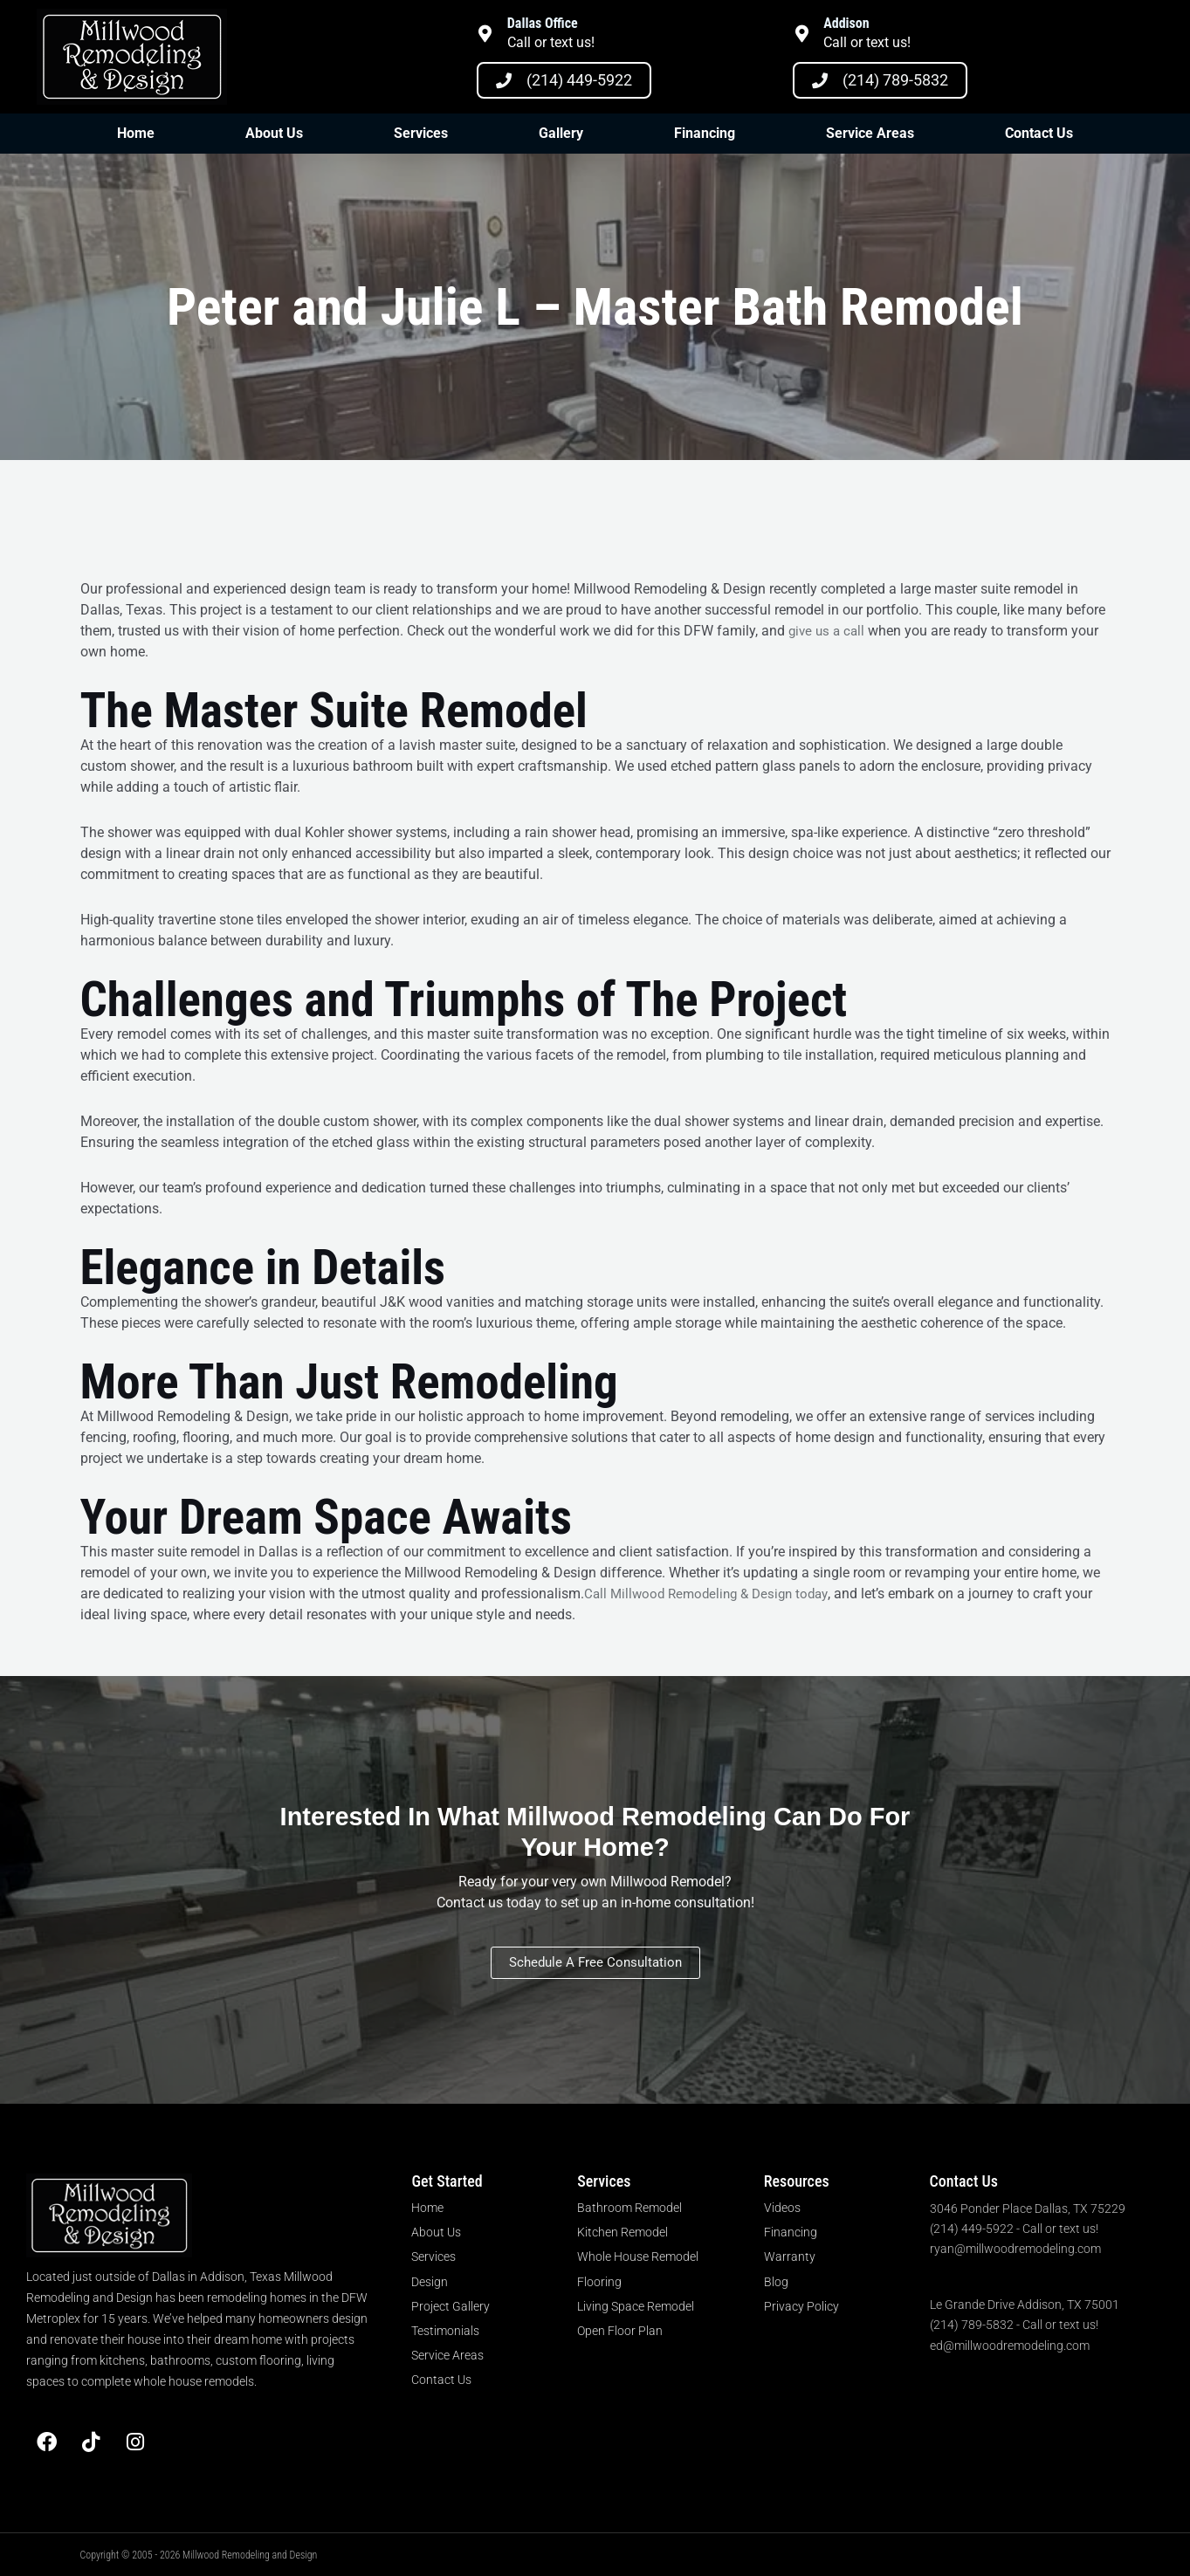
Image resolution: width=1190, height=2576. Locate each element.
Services (421, 133)
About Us (274, 133)
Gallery (561, 133)
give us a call (828, 630)
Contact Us (1039, 133)
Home (136, 133)
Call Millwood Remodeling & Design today (712, 1593)
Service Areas (870, 133)
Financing (704, 133)
